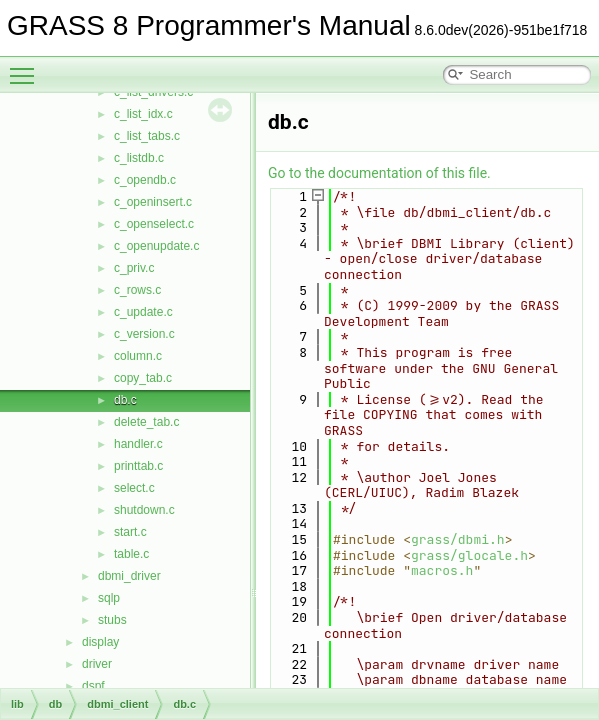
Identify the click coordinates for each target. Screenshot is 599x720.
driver (97, 664)
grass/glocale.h (469, 555)
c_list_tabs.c (147, 136)
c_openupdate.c (156, 246)
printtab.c (138, 466)
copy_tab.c (143, 378)
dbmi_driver (129, 576)
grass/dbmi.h (458, 539)
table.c (131, 554)
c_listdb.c (139, 158)
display (100, 642)
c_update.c (143, 312)
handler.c (138, 444)
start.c (130, 532)
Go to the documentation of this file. (379, 173)
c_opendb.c (145, 180)
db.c (125, 400)
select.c (134, 488)
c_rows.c (137, 290)
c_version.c (144, 334)
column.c (138, 356)
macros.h (442, 570)
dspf (93, 686)
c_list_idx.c (143, 114)
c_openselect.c (154, 224)
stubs (112, 620)
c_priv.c (134, 268)
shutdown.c (144, 510)
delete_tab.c (146, 422)
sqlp (109, 598)
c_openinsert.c (153, 202)
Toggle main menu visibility (27, 67)
